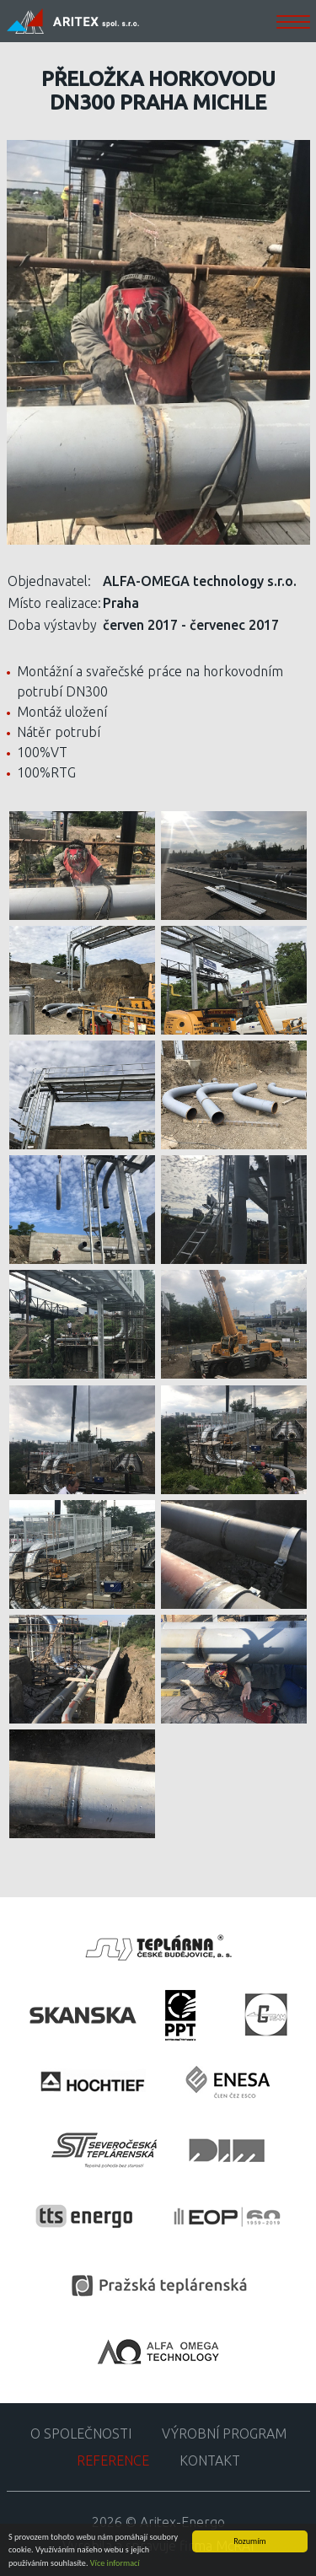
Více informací (115, 2563)
